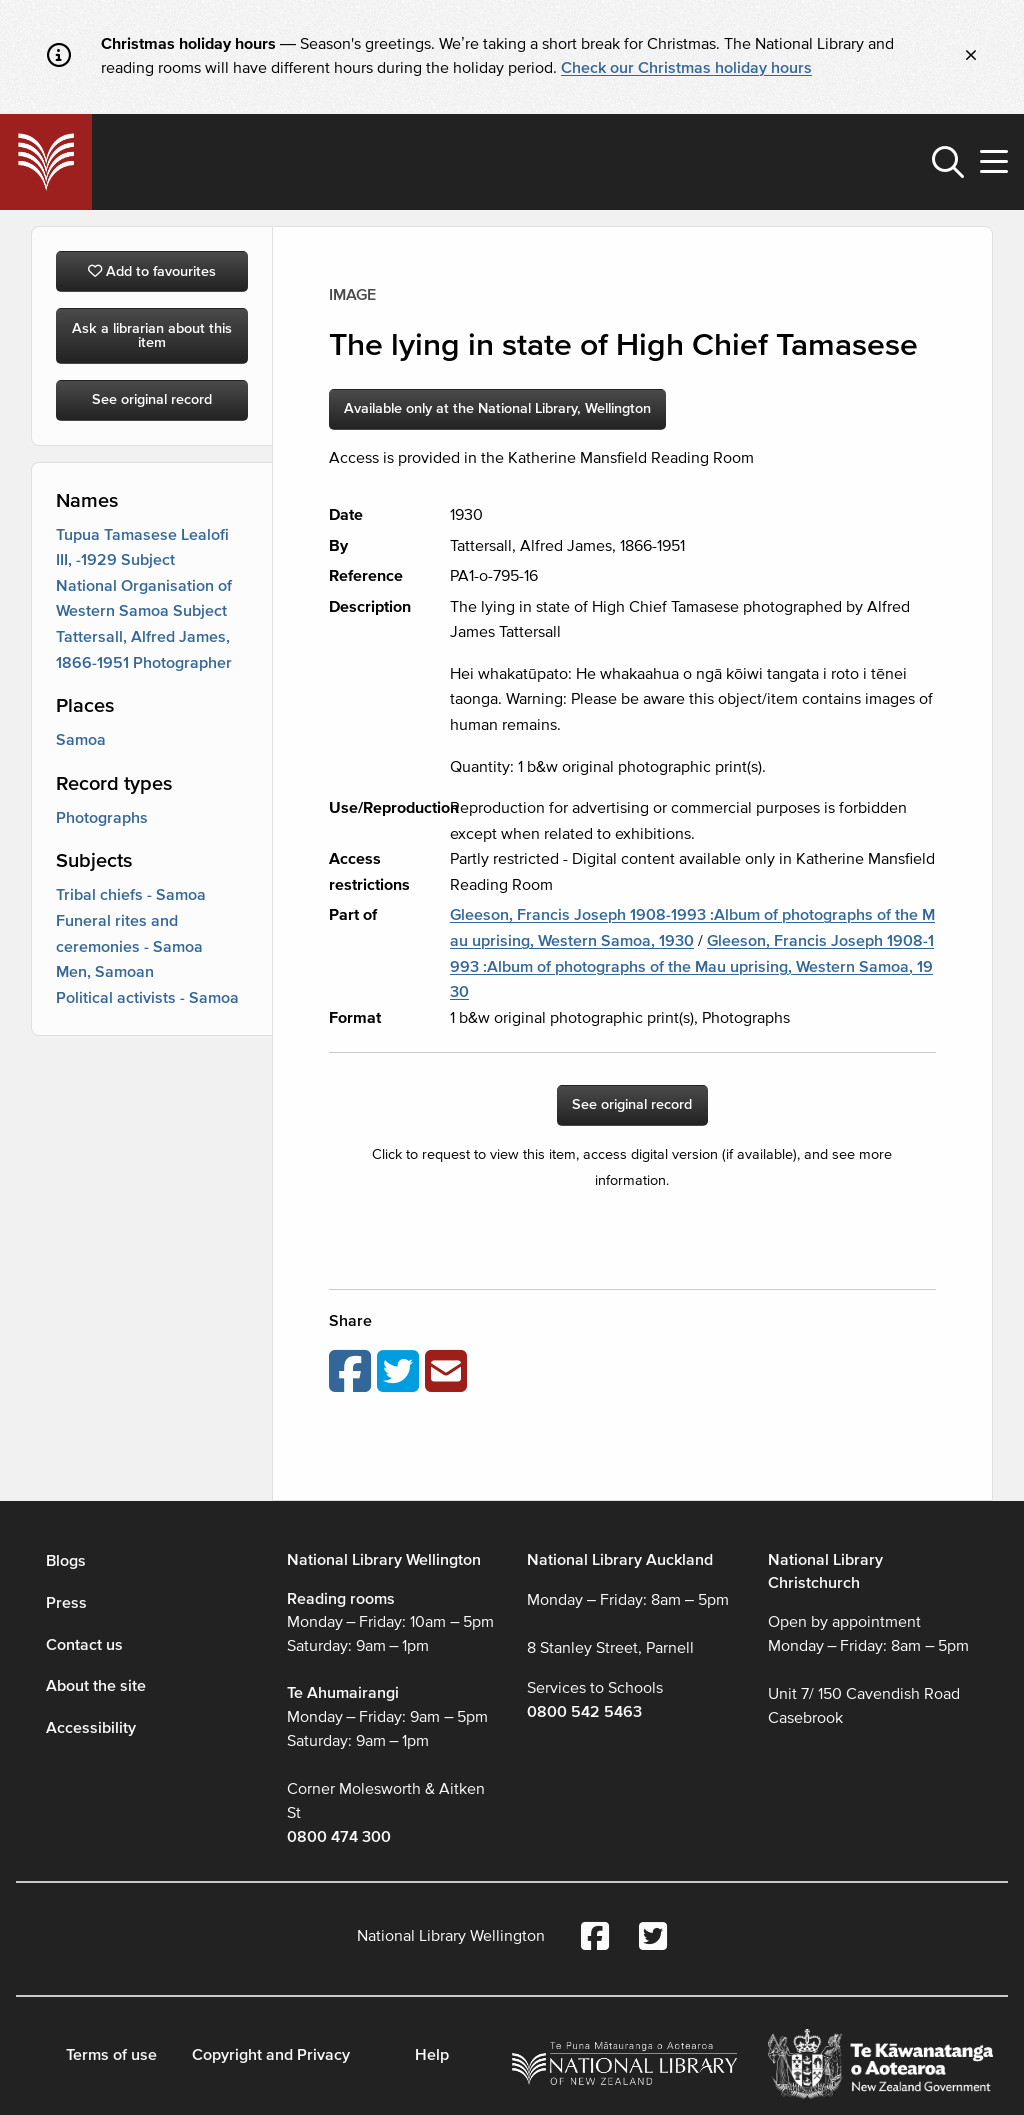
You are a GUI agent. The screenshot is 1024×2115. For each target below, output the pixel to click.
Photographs (102, 818)
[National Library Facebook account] (595, 1938)
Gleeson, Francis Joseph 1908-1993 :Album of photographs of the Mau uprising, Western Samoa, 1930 (692, 966)
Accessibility (91, 1728)
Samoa (81, 740)
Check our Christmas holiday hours (686, 68)
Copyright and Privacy (271, 2055)
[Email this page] (449, 1373)
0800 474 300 (339, 1837)
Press (66, 1603)
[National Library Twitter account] (653, 1938)
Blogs (66, 1561)
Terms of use (111, 2055)
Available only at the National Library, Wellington (497, 408)
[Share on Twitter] (401, 1373)
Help (432, 2055)
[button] (948, 162)
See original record (152, 399)
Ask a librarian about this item (152, 335)
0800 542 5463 (584, 1712)
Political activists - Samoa (147, 998)
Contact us (84, 1645)
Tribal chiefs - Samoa (131, 895)
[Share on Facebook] (353, 1373)
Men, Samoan (105, 972)
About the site (96, 1686)
